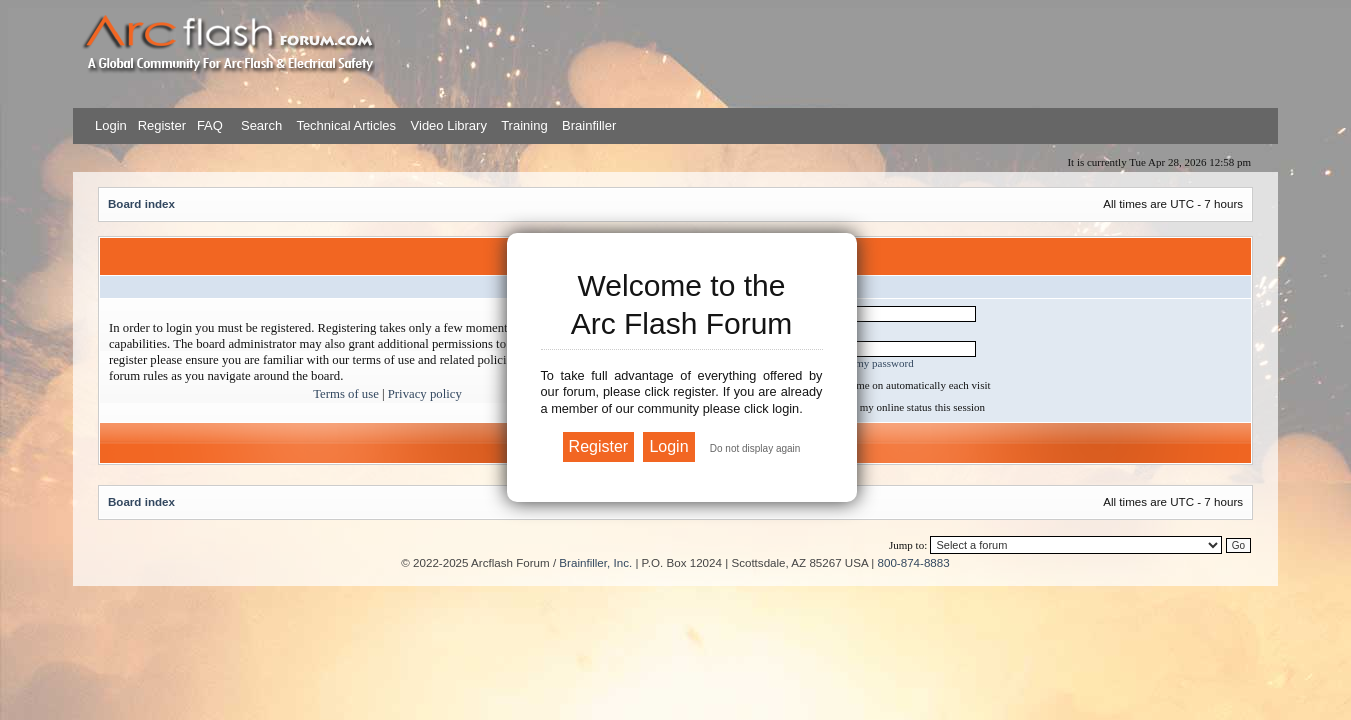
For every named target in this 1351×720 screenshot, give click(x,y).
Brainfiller (589, 125)
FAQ (208, 125)
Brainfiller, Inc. (595, 562)
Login (111, 125)
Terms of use (346, 394)
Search (259, 125)
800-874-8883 (914, 562)
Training (524, 125)
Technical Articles (346, 125)
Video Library (449, 125)
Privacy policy (425, 394)
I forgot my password (866, 363)
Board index (141, 203)
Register (160, 125)
